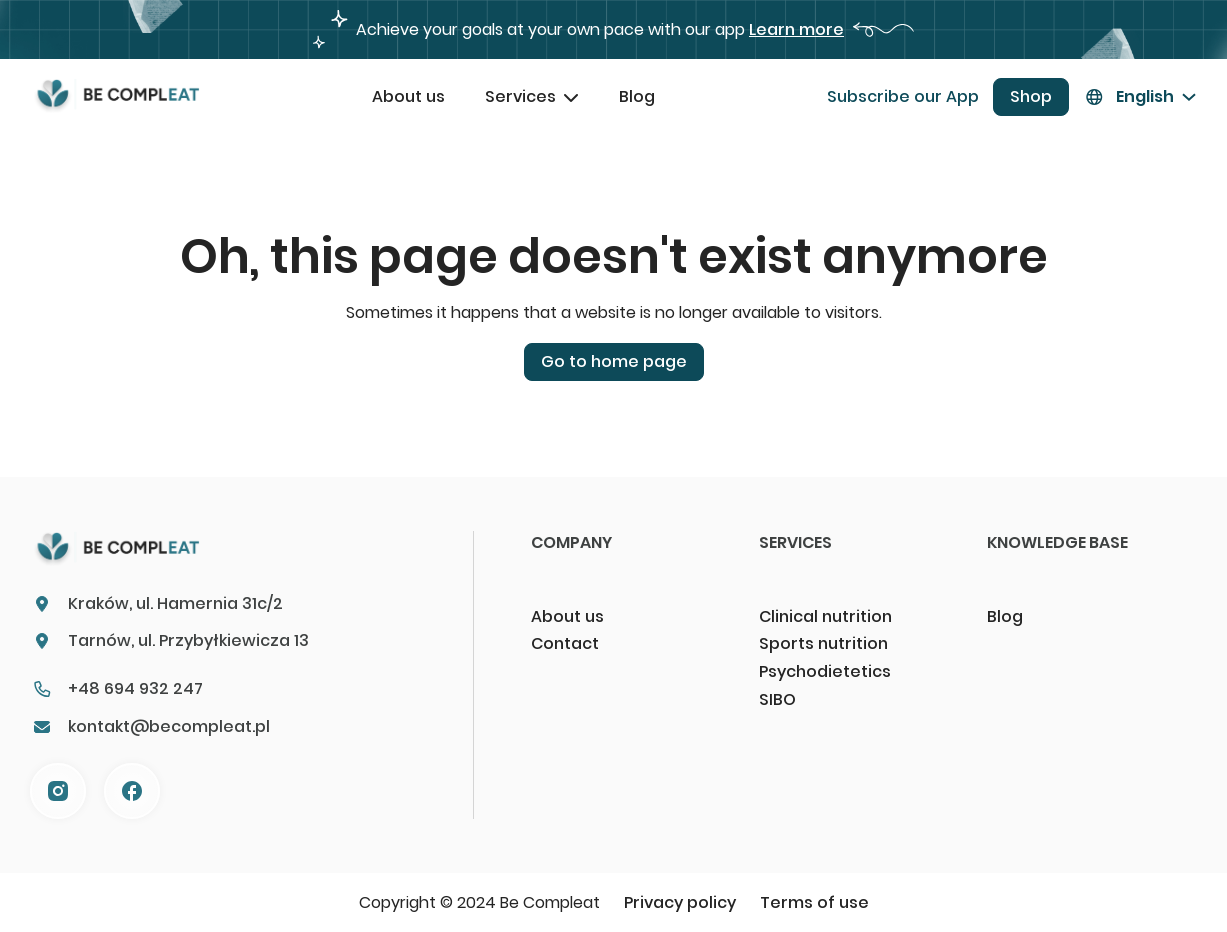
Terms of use (814, 902)
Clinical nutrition (825, 616)
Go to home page (614, 361)
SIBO (777, 699)
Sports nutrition (823, 643)
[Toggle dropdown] (571, 97)
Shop (1031, 96)
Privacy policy (680, 902)
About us (408, 96)
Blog (637, 96)
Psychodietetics (825, 671)
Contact (565, 643)
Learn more (796, 29)
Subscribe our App (903, 96)
